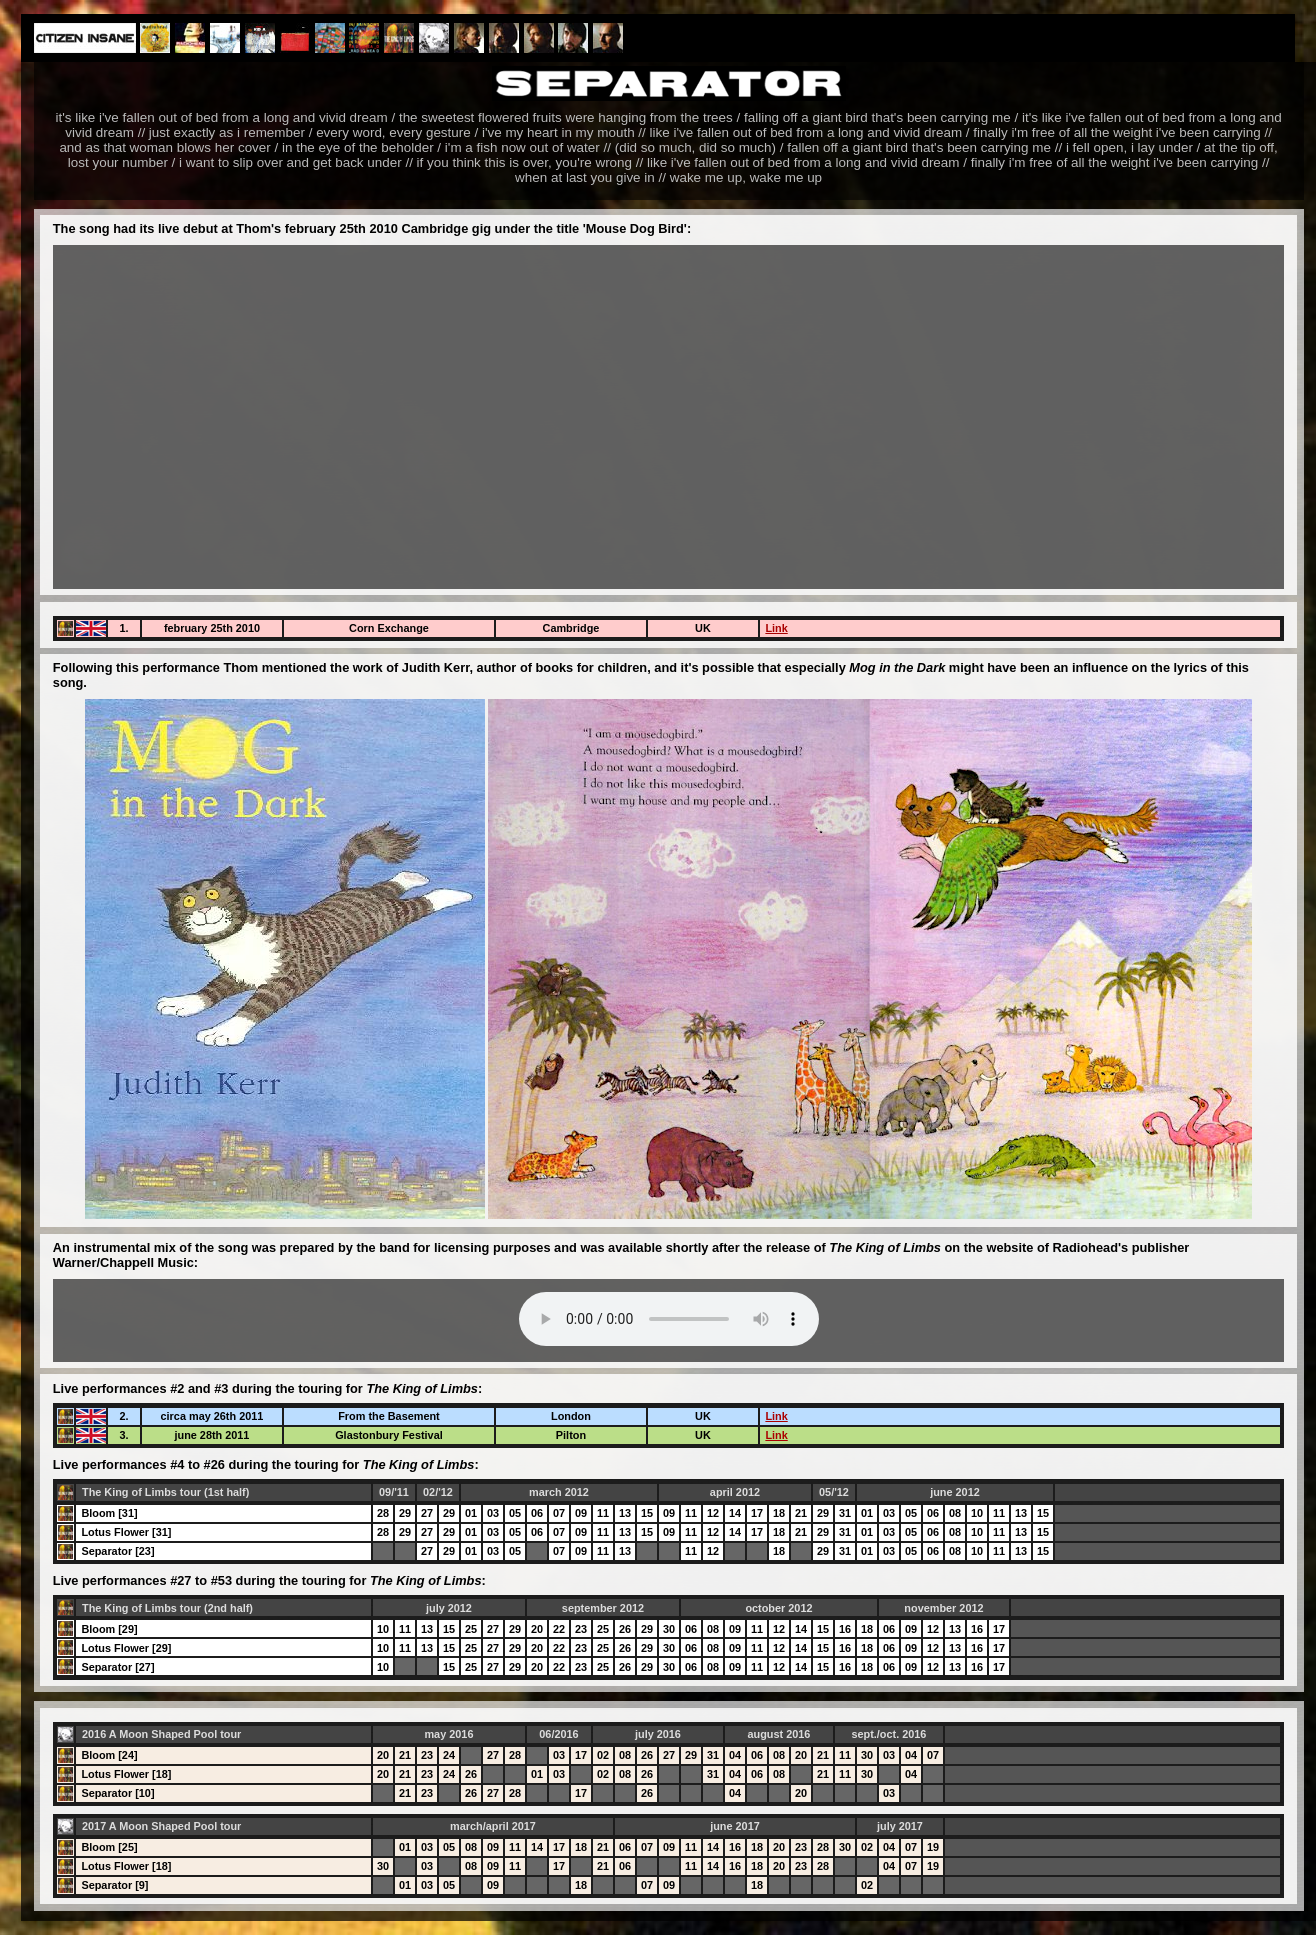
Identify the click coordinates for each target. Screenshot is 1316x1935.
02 (603, 1755)
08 (955, 1513)
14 (735, 1513)
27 (427, 1513)
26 (625, 1629)
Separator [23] (117, 1551)
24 (449, 1755)
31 (845, 1513)
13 (625, 1513)
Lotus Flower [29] (126, 1648)
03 (493, 1513)
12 (713, 1513)
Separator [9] (114, 1885)
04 (735, 1755)
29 (405, 1513)
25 (471, 1629)
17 (757, 1513)
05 (515, 1513)
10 (977, 1513)
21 (801, 1513)
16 (845, 1629)
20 (537, 1629)
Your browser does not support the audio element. (669, 1319)
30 (669, 1629)
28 (383, 1513)
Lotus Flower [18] (126, 1774)
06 (537, 1513)
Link (776, 628)
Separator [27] (117, 1667)
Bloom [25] (109, 1847)
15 (647, 1513)
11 (603, 1513)
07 (559, 1513)
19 (933, 1847)
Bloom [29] (109, 1629)
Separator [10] (117, 1793)
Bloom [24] (109, 1755)
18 (779, 1513)
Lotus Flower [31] (126, 1532)
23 (581, 1629)
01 (471, 1513)
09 (581, 1513)
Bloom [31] (109, 1513)
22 (559, 1629)
